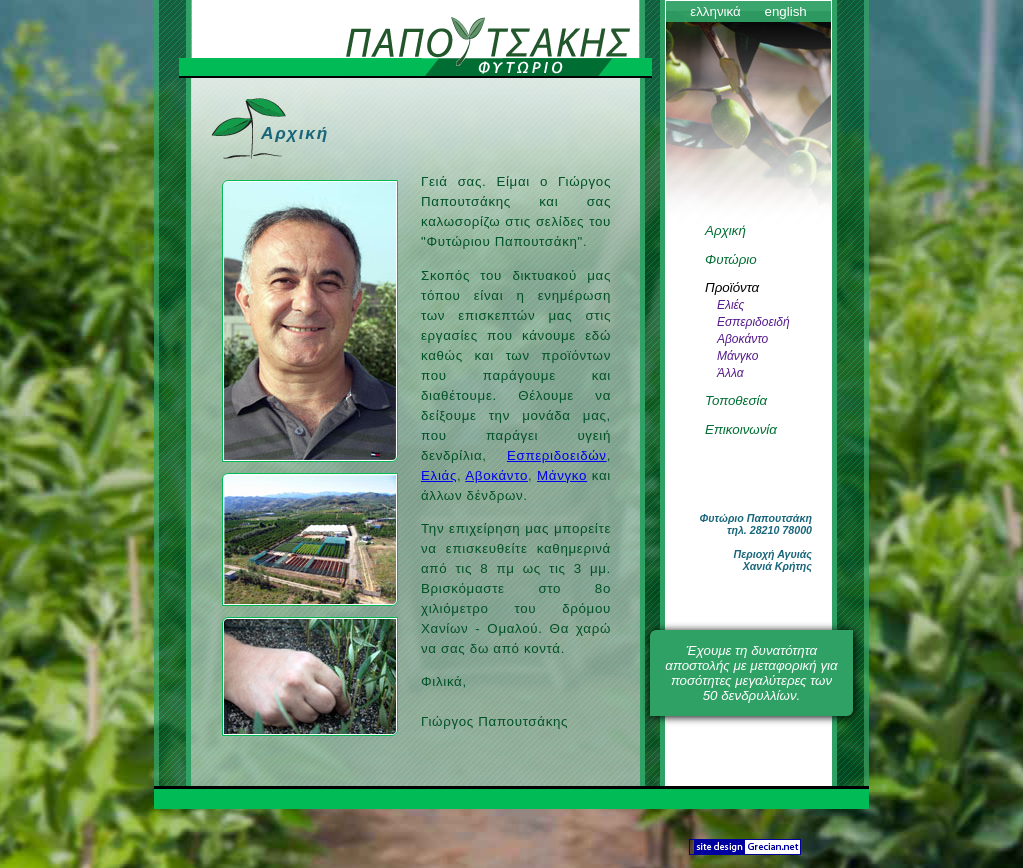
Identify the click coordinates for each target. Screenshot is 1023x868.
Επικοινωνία (741, 429)
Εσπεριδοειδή (753, 322)
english (785, 11)
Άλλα (730, 373)
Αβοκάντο (496, 475)
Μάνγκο (562, 475)
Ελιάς (439, 475)
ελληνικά (715, 11)
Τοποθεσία (736, 400)
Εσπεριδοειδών (557, 455)
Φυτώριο (731, 259)
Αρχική (725, 230)
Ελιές (730, 305)
